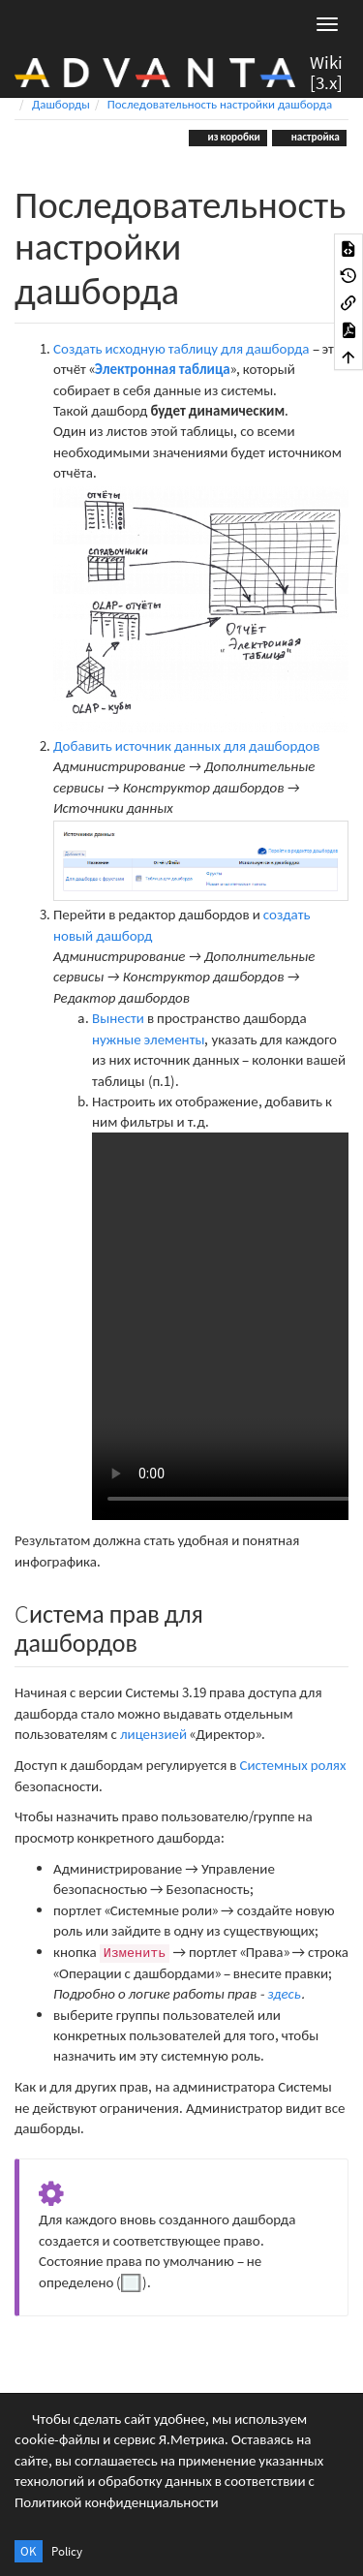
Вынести (118, 1018)
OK (28, 2551)
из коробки (233, 136)
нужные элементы (148, 1039)
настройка (314, 136)
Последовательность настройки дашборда (219, 104)
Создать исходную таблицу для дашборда (181, 348)
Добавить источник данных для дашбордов (186, 745)
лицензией (153, 1733)
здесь (284, 1993)
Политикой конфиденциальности (117, 2502)
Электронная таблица (162, 368)
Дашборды (61, 104)
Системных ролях (292, 1764)
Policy (66, 2551)
